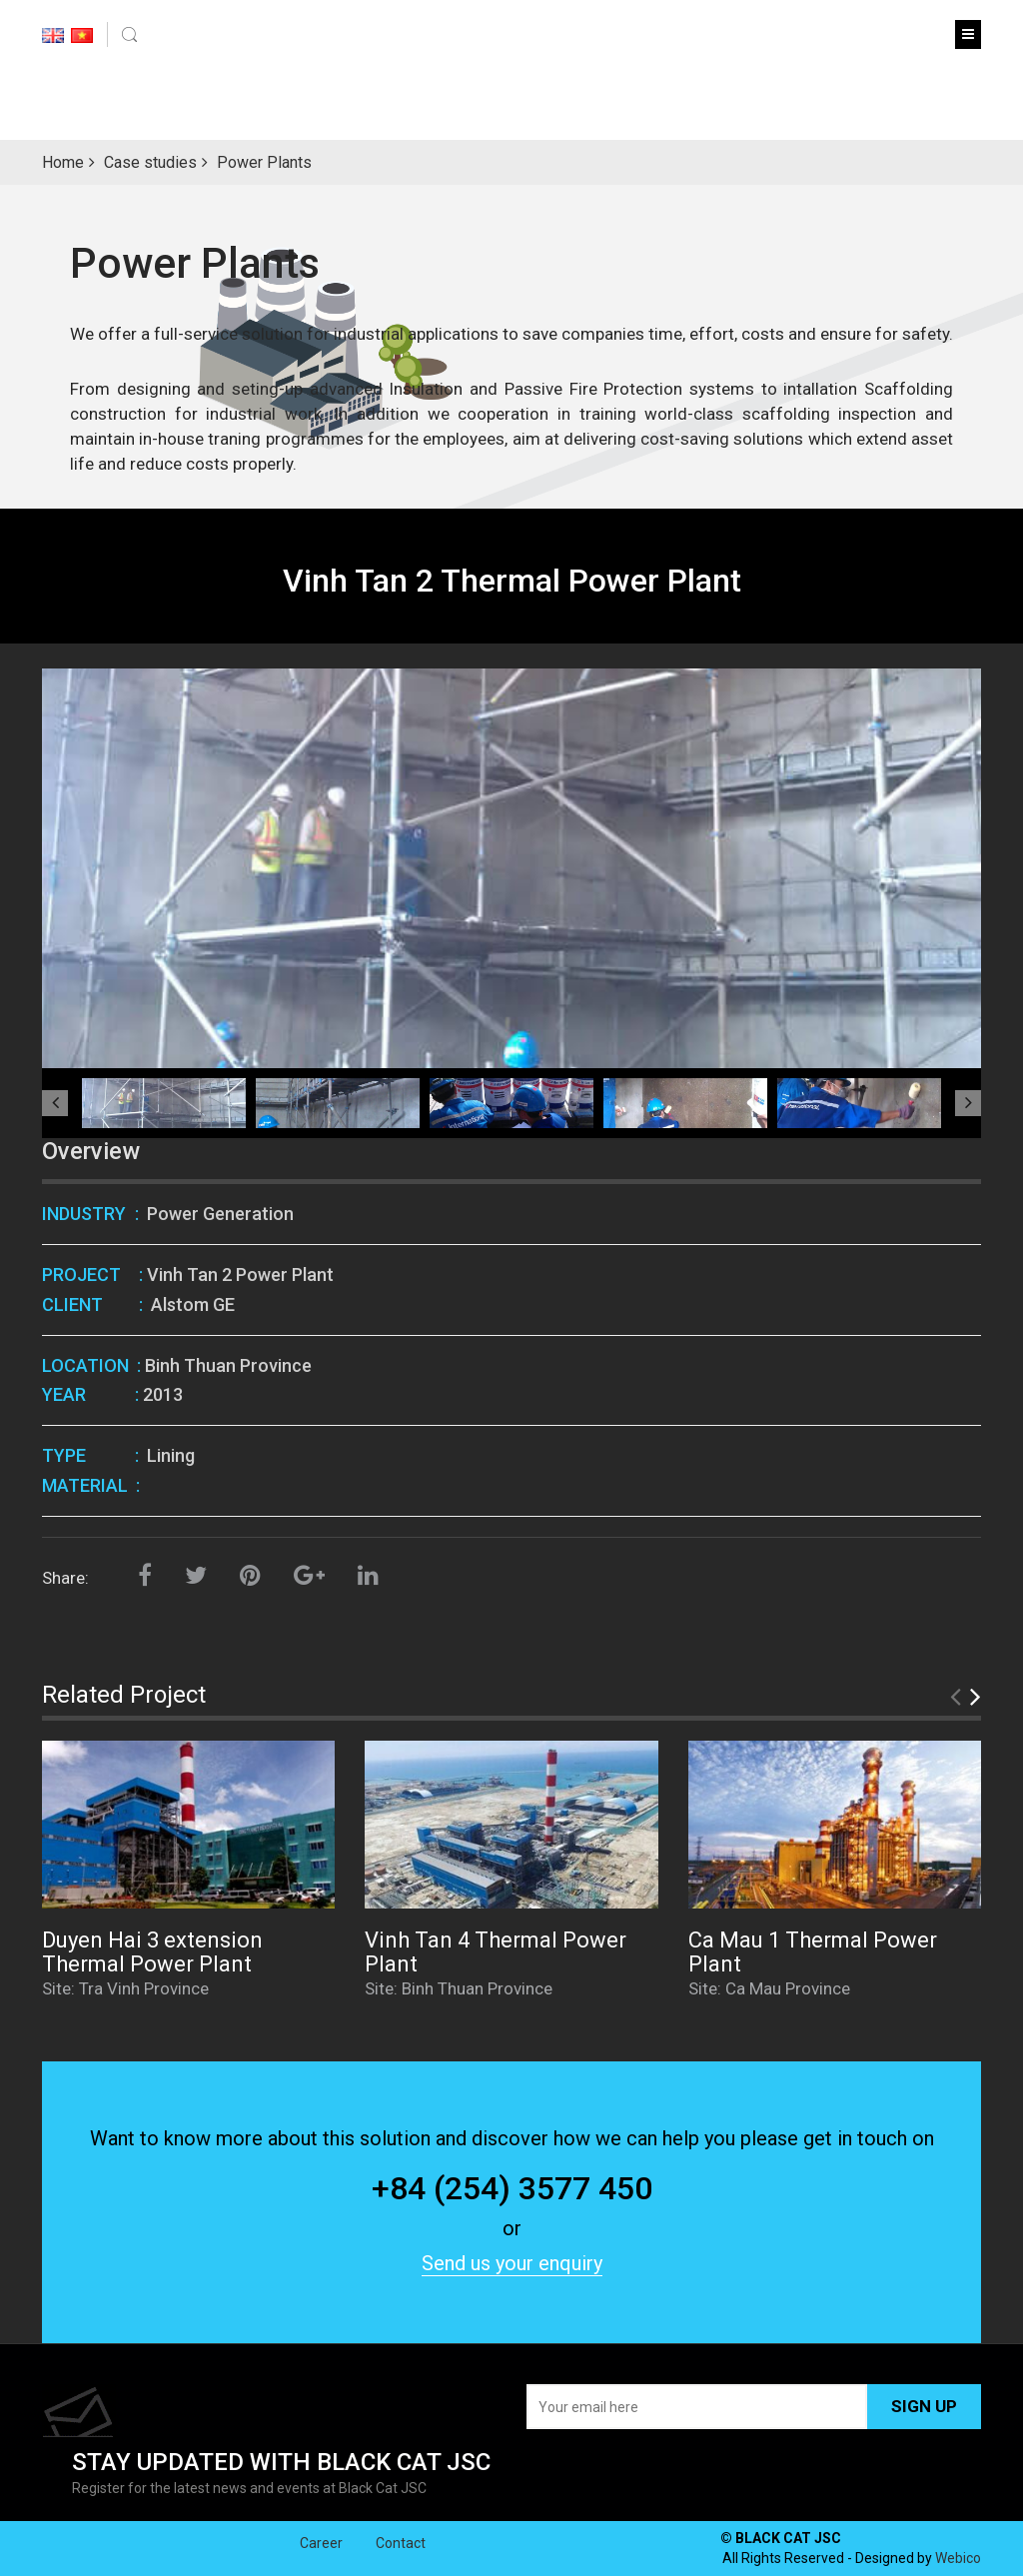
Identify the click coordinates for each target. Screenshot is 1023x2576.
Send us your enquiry (512, 2263)
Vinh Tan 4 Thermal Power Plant (495, 1952)
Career (321, 2567)
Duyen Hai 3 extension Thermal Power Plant (152, 1952)
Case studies (150, 162)
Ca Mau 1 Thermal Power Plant (812, 1952)
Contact (401, 2567)
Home (63, 162)
